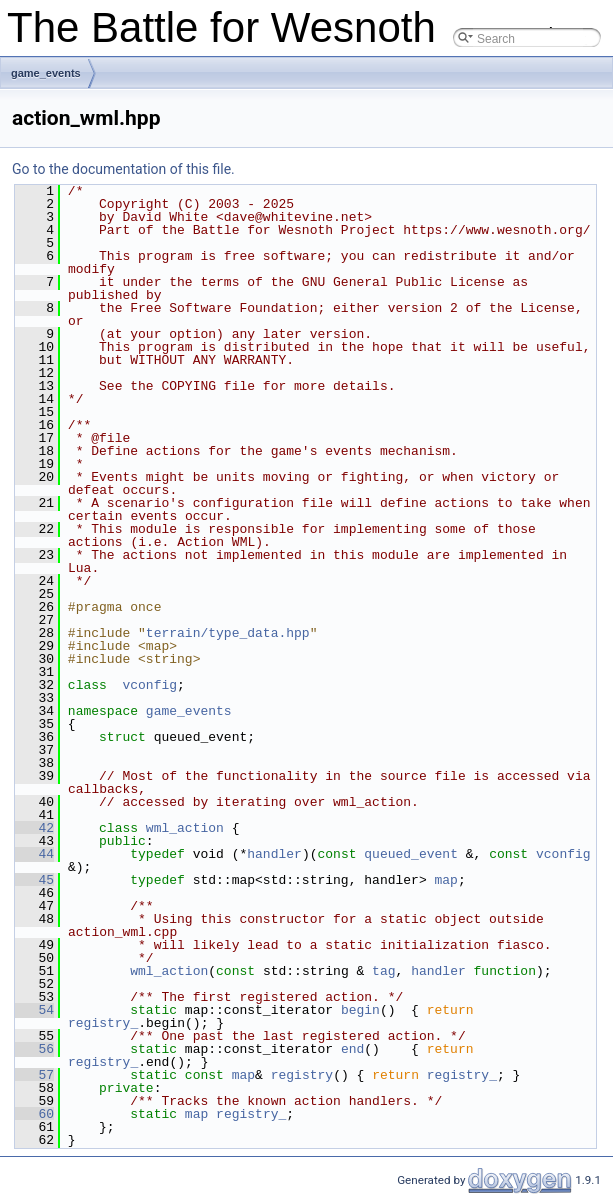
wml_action (185, 828)
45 (34, 880)
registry (302, 1075)
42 (34, 828)
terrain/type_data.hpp (228, 633)
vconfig (149, 685)
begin (360, 1010)
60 (34, 1114)
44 (34, 854)
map (445, 880)
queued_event (411, 854)
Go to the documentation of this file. (123, 169)
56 (34, 1049)
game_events (46, 73)
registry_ (103, 1023)
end (352, 1049)
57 (34, 1075)
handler (274, 854)
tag (383, 971)
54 (34, 1010)
